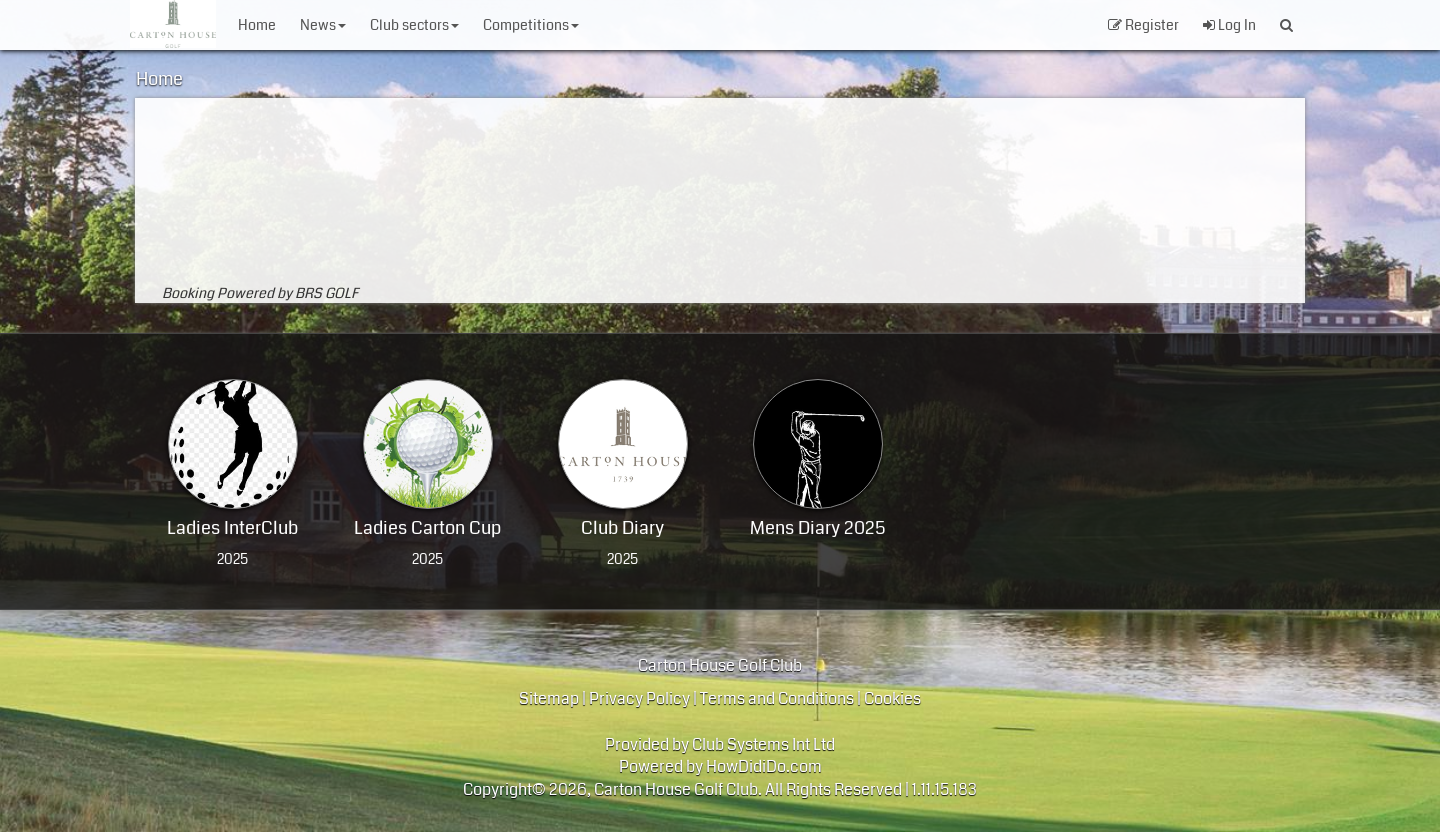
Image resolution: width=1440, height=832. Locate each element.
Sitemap (549, 698)
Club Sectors (414, 25)
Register (1143, 25)
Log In (1229, 25)
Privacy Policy (639, 698)
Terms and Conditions (777, 698)
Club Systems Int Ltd (763, 744)
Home (257, 25)
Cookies (892, 698)
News (323, 25)
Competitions (531, 25)
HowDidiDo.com (764, 766)
